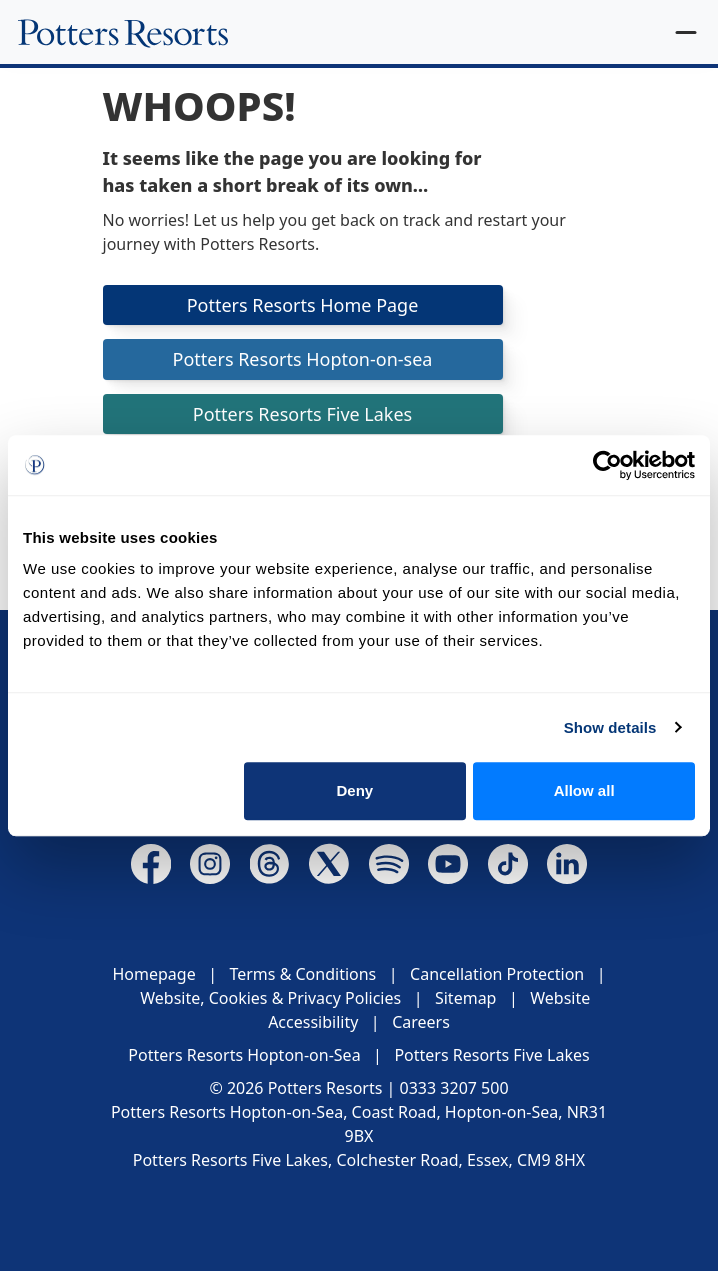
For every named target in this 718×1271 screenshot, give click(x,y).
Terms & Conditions (302, 974)
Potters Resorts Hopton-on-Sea (244, 1055)
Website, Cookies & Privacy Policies (270, 998)
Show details (610, 727)
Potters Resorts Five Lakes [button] (303, 414)
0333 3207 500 (454, 1088)
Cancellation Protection (497, 974)
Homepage (153, 974)
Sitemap (466, 998)
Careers (421, 1022)
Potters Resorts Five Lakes (491, 1055)
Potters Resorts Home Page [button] (303, 305)
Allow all (584, 790)
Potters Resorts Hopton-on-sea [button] (302, 359)
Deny (355, 790)
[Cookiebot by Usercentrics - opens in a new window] (607, 465)
